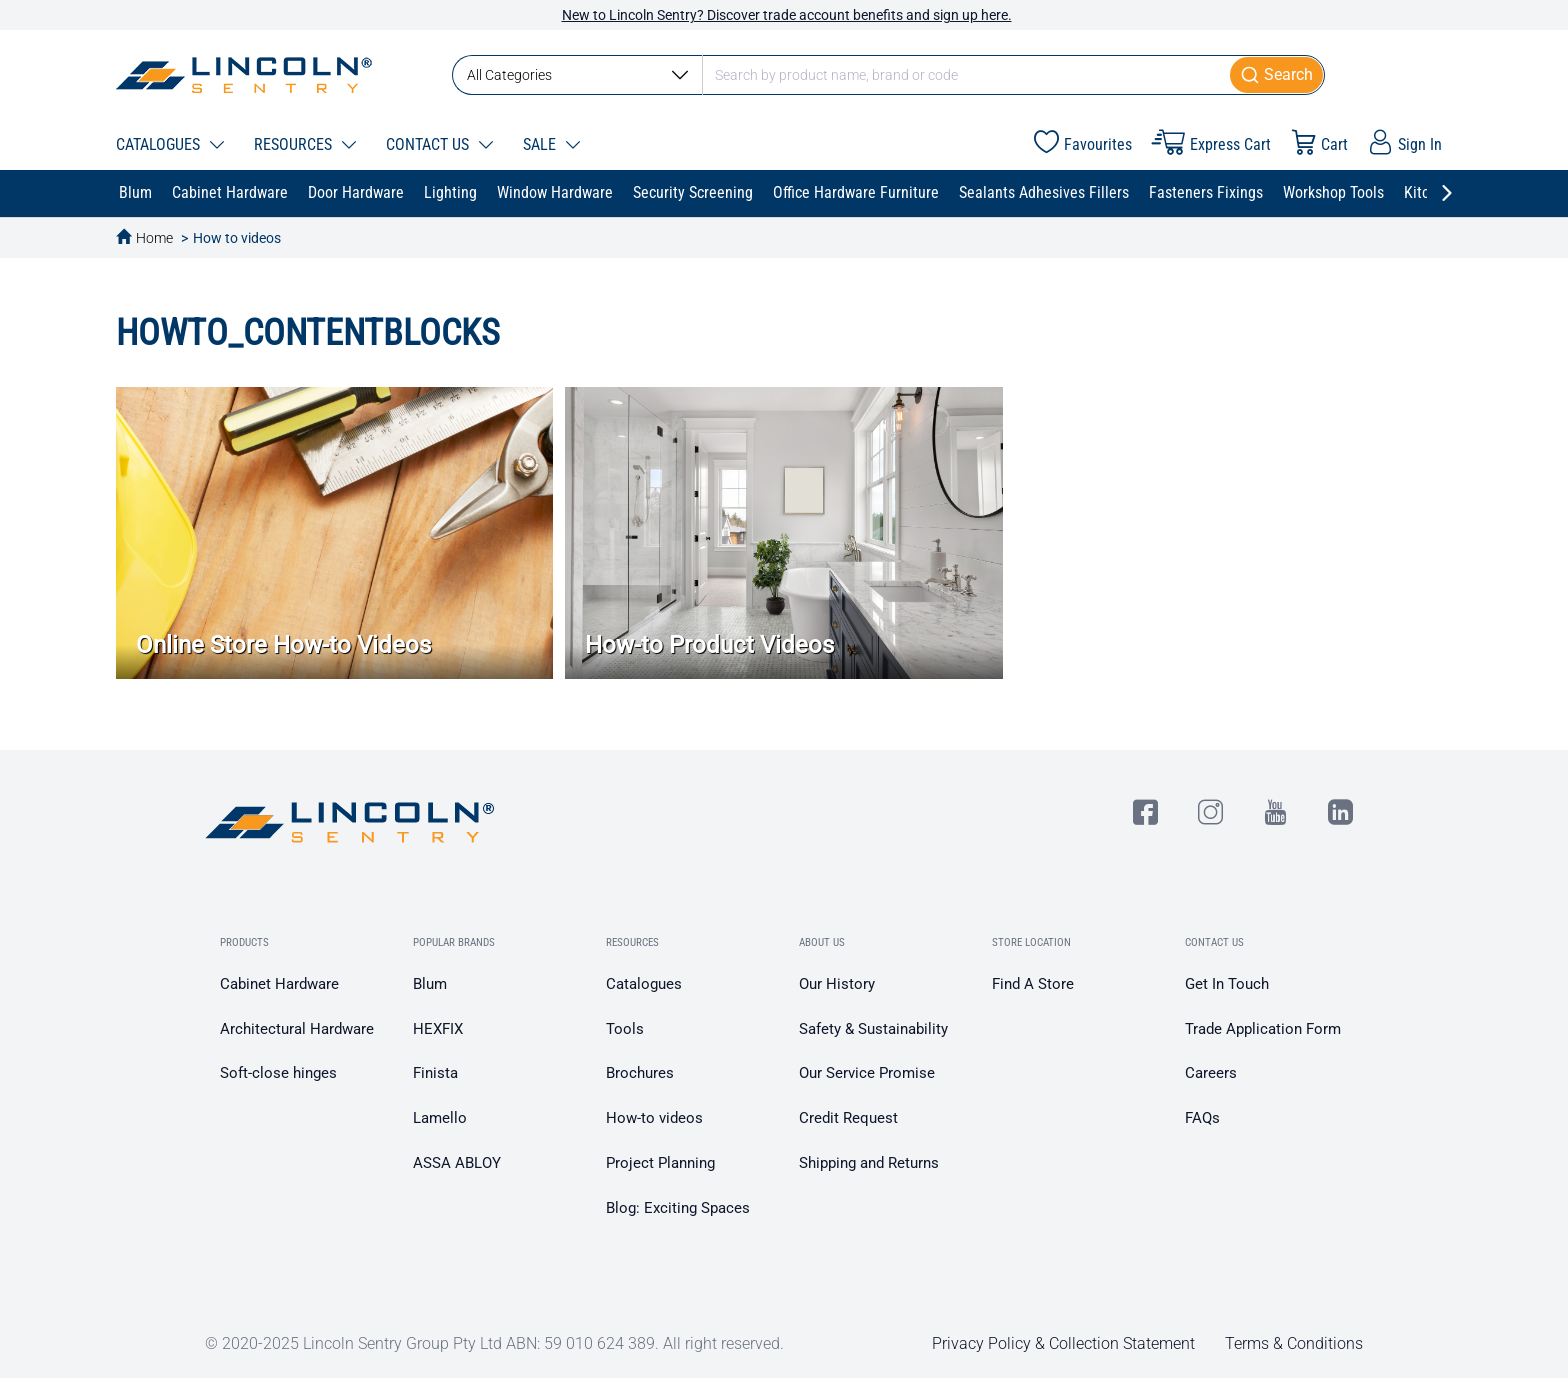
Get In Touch (1227, 984)
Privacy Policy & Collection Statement (1063, 1343)
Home (154, 238)
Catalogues (644, 984)
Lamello (440, 1118)
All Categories (577, 75)
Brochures (640, 1073)
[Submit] (1277, 75)
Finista (435, 1073)
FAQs (1202, 1118)
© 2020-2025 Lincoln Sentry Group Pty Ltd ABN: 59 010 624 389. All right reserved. (494, 1343)
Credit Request (848, 1118)
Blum (430, 984)
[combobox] (888, 75)
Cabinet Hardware (279, 984)
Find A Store (1033, 984)
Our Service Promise (867, 1073)
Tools (625, 1029)
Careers (1211, 1073)
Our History (837, 984)
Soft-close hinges (278, 1073)
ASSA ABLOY (457, 1163)
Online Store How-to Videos (283, 645)
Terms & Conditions (1294, 1343)
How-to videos (654, 1118)
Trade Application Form (1263, 1029)
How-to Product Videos (709, 645)
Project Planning (660, 1163)
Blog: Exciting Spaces (678, 1208)
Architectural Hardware (297, 1029)
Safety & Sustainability (873, 1029)
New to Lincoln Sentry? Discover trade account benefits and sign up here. (787, 15)
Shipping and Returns (869, 1163)
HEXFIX (438, 1029)
